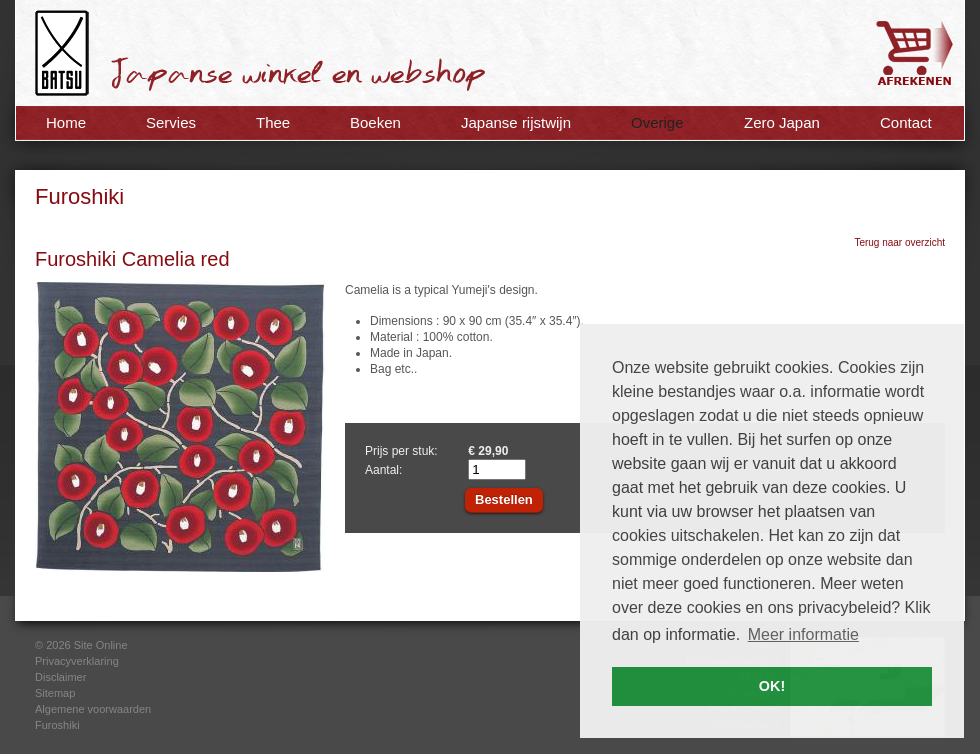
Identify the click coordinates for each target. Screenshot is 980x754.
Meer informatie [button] (803, 634)
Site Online (101, 645)
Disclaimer (60, 677)
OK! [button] (772, 686)
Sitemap (55, 693)
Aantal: (383, 470)
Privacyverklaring (77, 661)
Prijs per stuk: (401, 451)
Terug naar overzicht (899, 242)
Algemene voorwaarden (93, 709)
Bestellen (504, 499)
